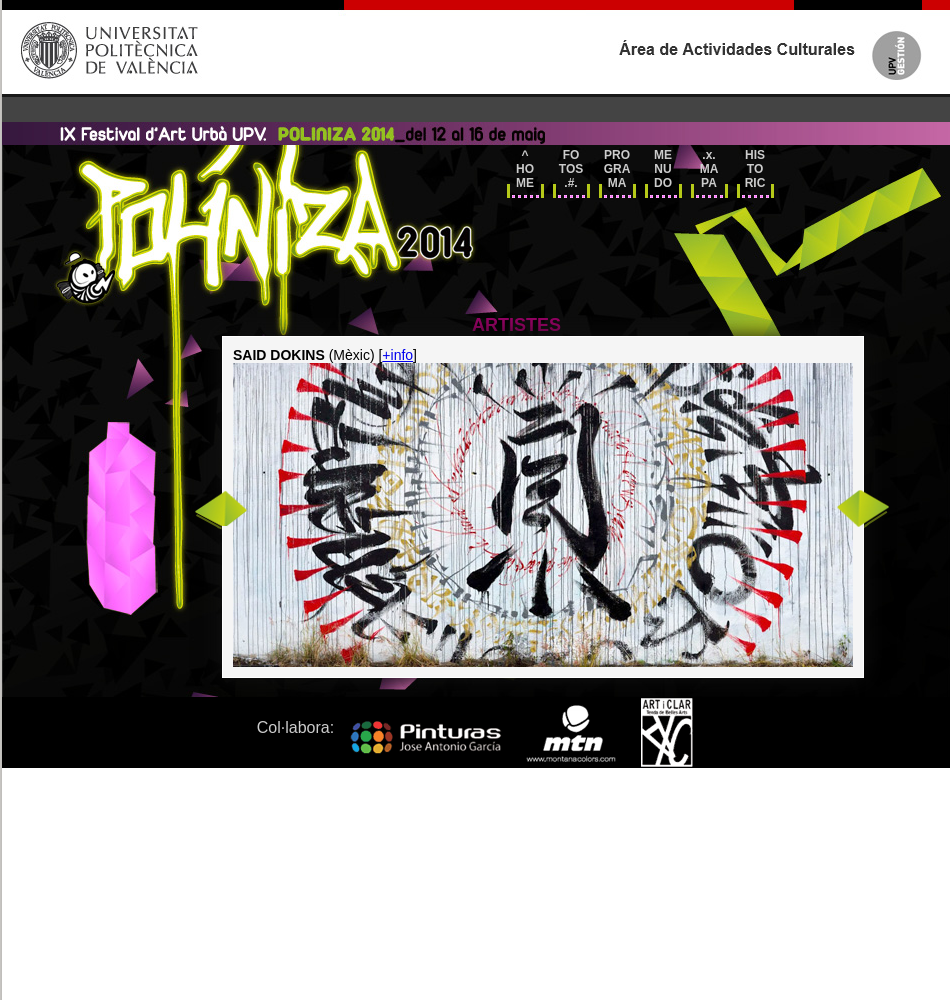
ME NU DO (663, 169)
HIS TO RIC (755, 169)
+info (397, 355)
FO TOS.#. (571, 169)
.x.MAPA (709, 169)
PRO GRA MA (617, 169)
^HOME (525, 169)
